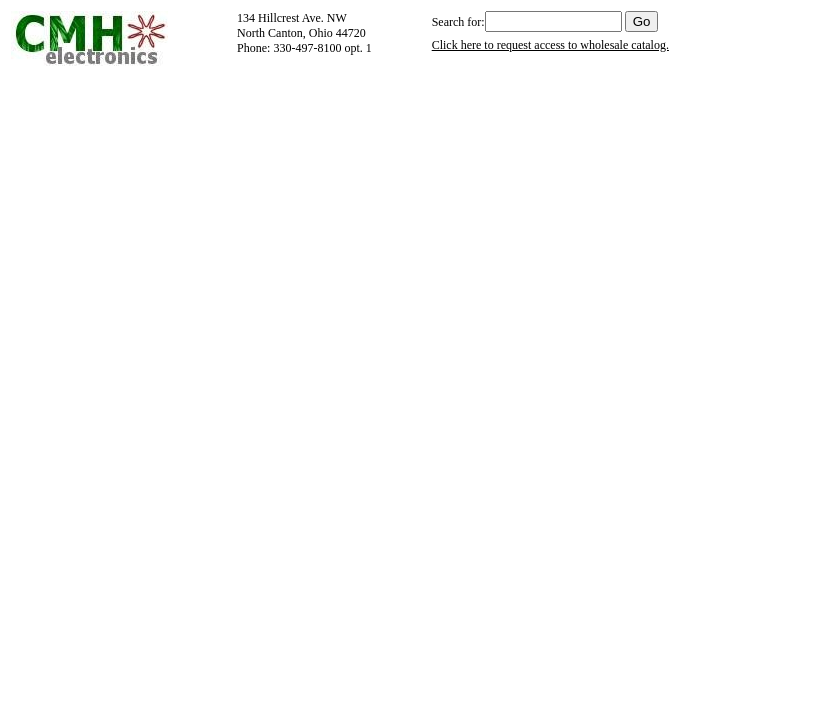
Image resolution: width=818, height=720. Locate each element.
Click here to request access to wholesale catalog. (550, 45)
